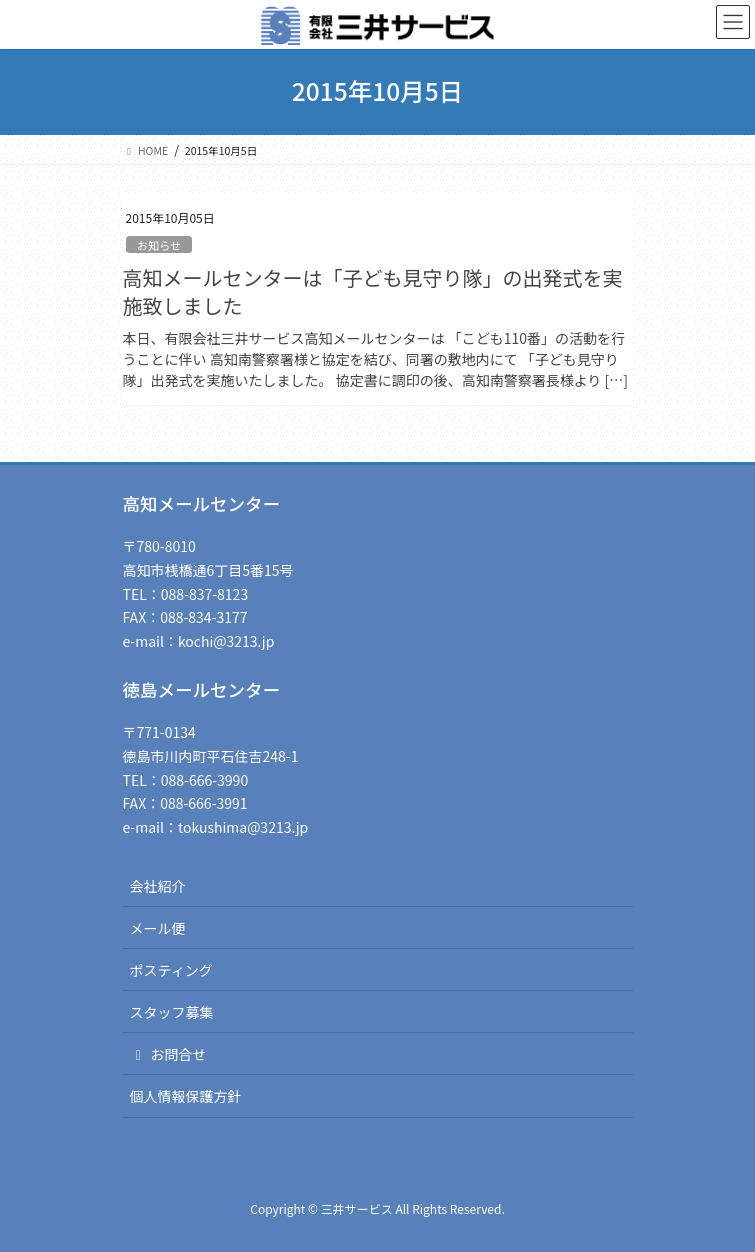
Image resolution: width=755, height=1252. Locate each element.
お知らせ (159, 245)
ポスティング (171, 970)
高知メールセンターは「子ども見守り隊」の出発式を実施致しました (373, 291)
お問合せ (168, 1054)
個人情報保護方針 (186, 1096)
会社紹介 (158, 886)
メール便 (158, 928)
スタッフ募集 (172, 1012)
